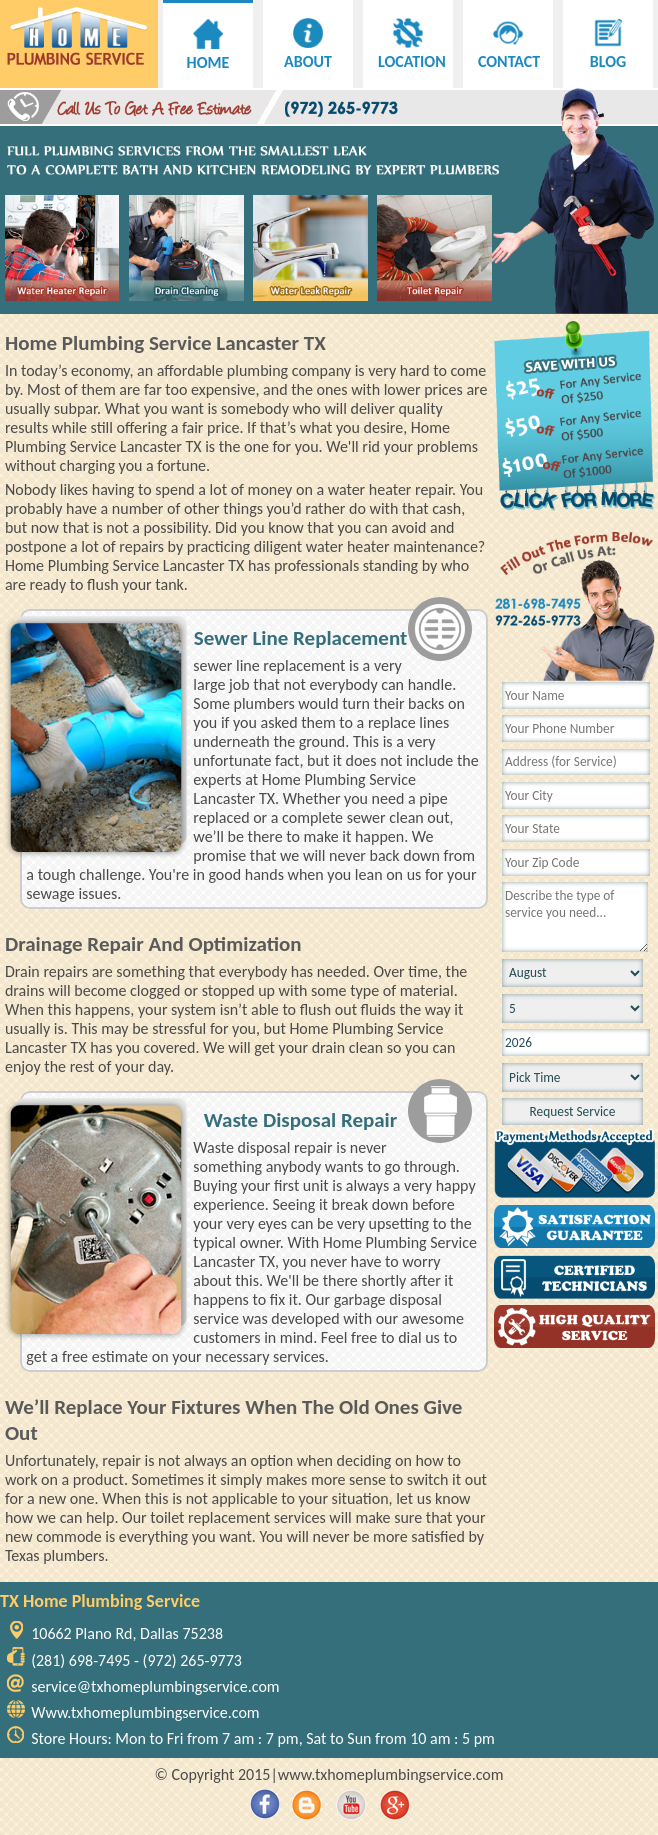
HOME (208, 53)
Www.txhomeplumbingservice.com (145, 1712)
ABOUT (308, 52)
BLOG (608, 52)
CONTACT (509, 52)
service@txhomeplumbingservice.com (155, 1686)
